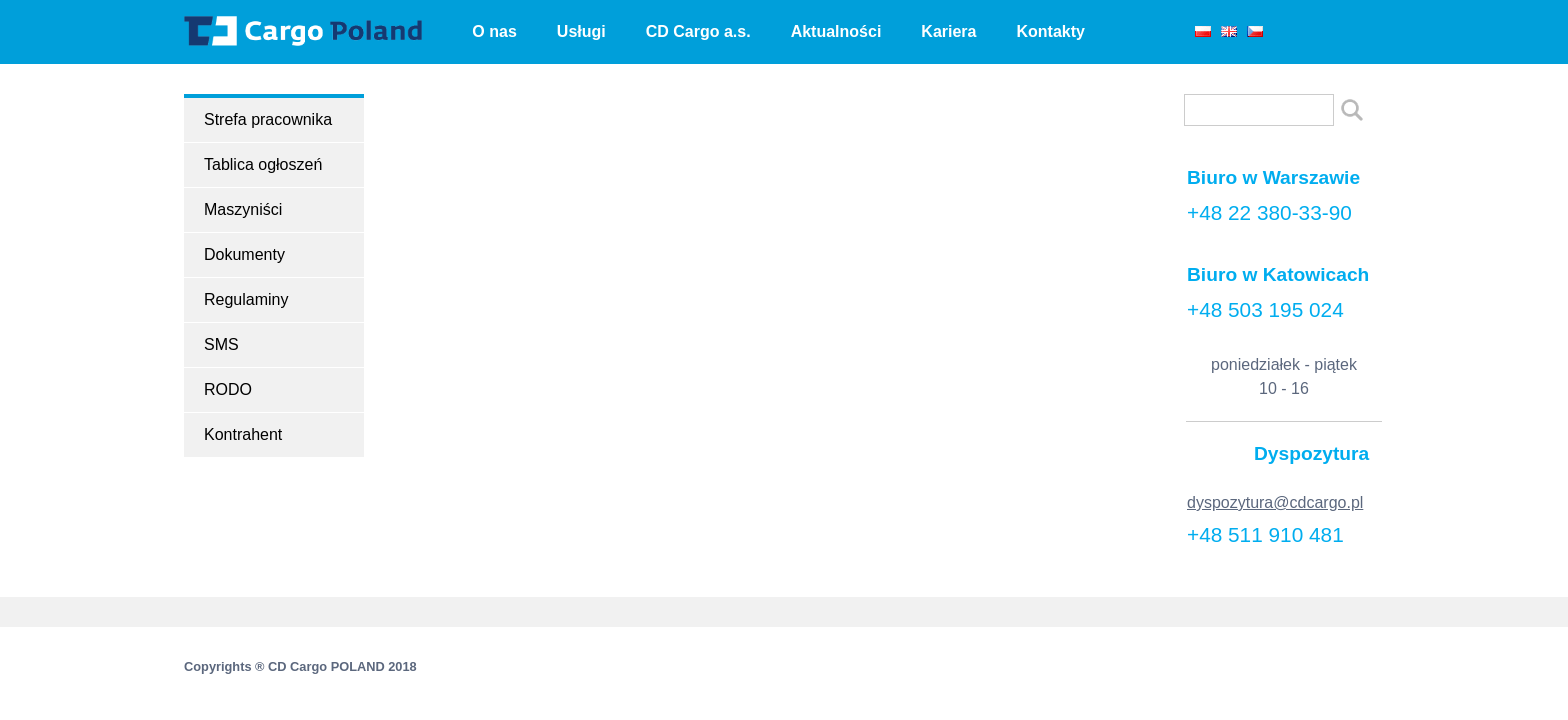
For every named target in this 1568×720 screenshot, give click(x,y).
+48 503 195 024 (1265, 309)
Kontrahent (243, 434)
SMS (221, 344)
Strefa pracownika (268, 119)
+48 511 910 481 (1265, 534)
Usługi (581, 31)
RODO (228, 389)
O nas (494, 31)
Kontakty (1050, 31)
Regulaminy (246, 299)
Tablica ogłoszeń (263, 164)
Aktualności (836, 31)
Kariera (948, 31)
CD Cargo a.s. (698, 31)
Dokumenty (244, 254)
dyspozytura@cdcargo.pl (1275, 502)
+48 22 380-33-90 (1269, 212)
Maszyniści (243, 209)
